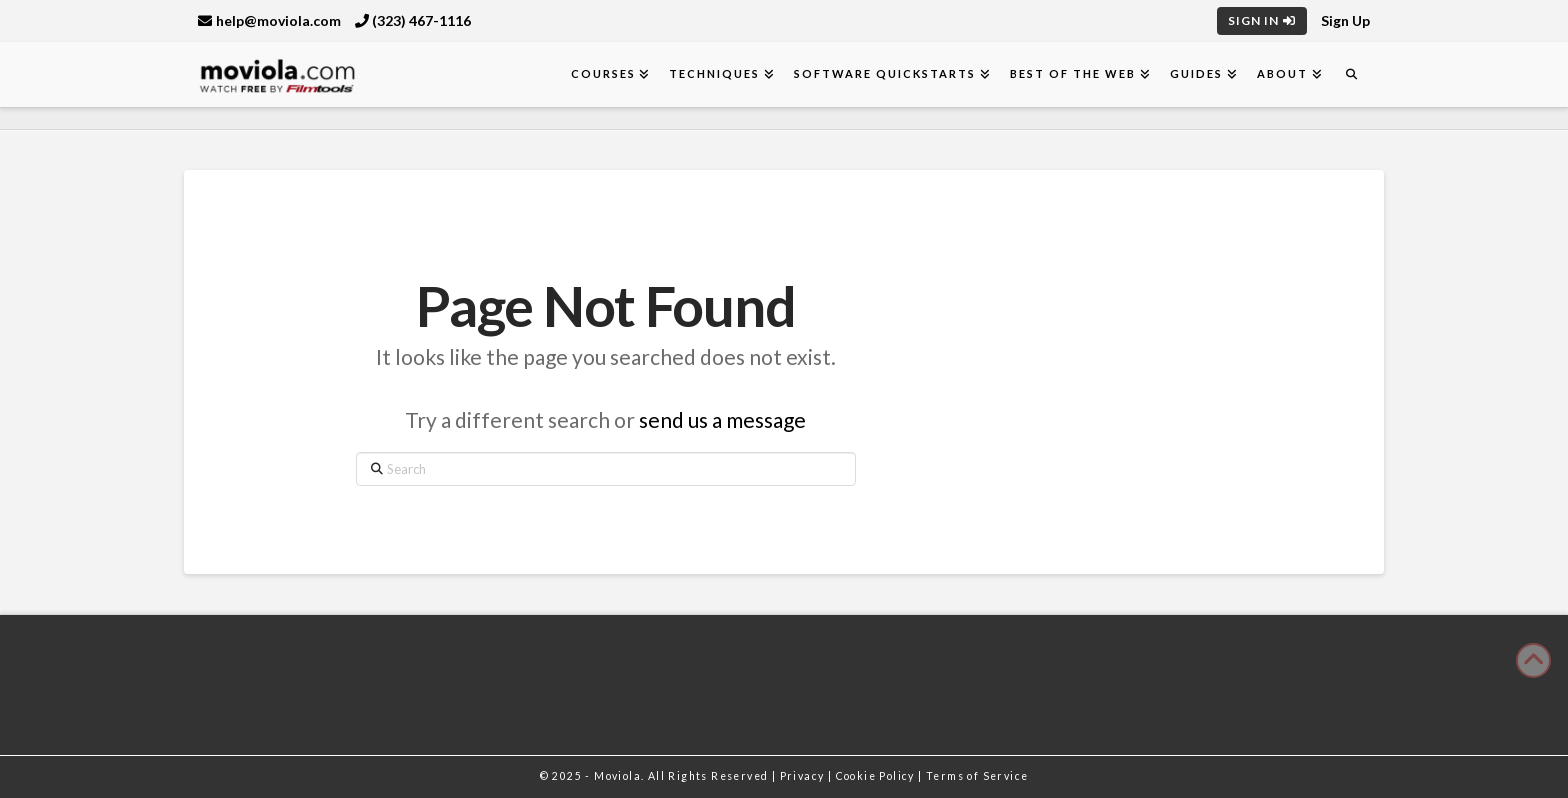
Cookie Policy (877, 776)
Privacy (804, 776)
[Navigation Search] (1351, 74)
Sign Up (1345, 20)
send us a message (722, 419)
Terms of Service (977, 776)
